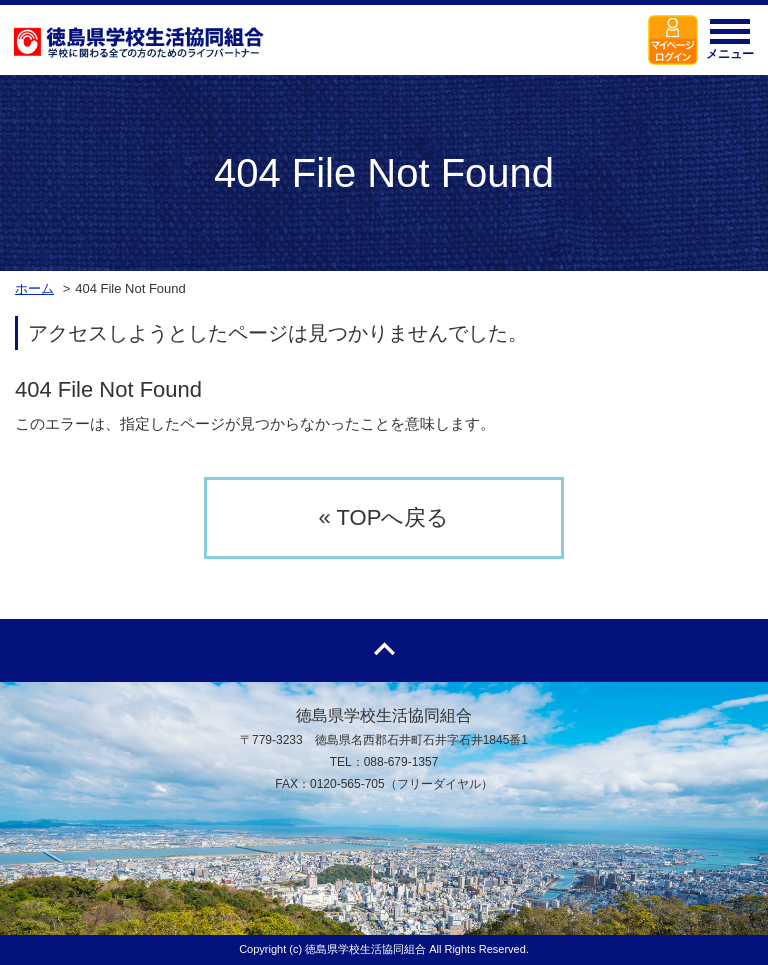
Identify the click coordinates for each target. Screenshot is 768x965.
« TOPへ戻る (384, 517)
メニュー (730, 45)
